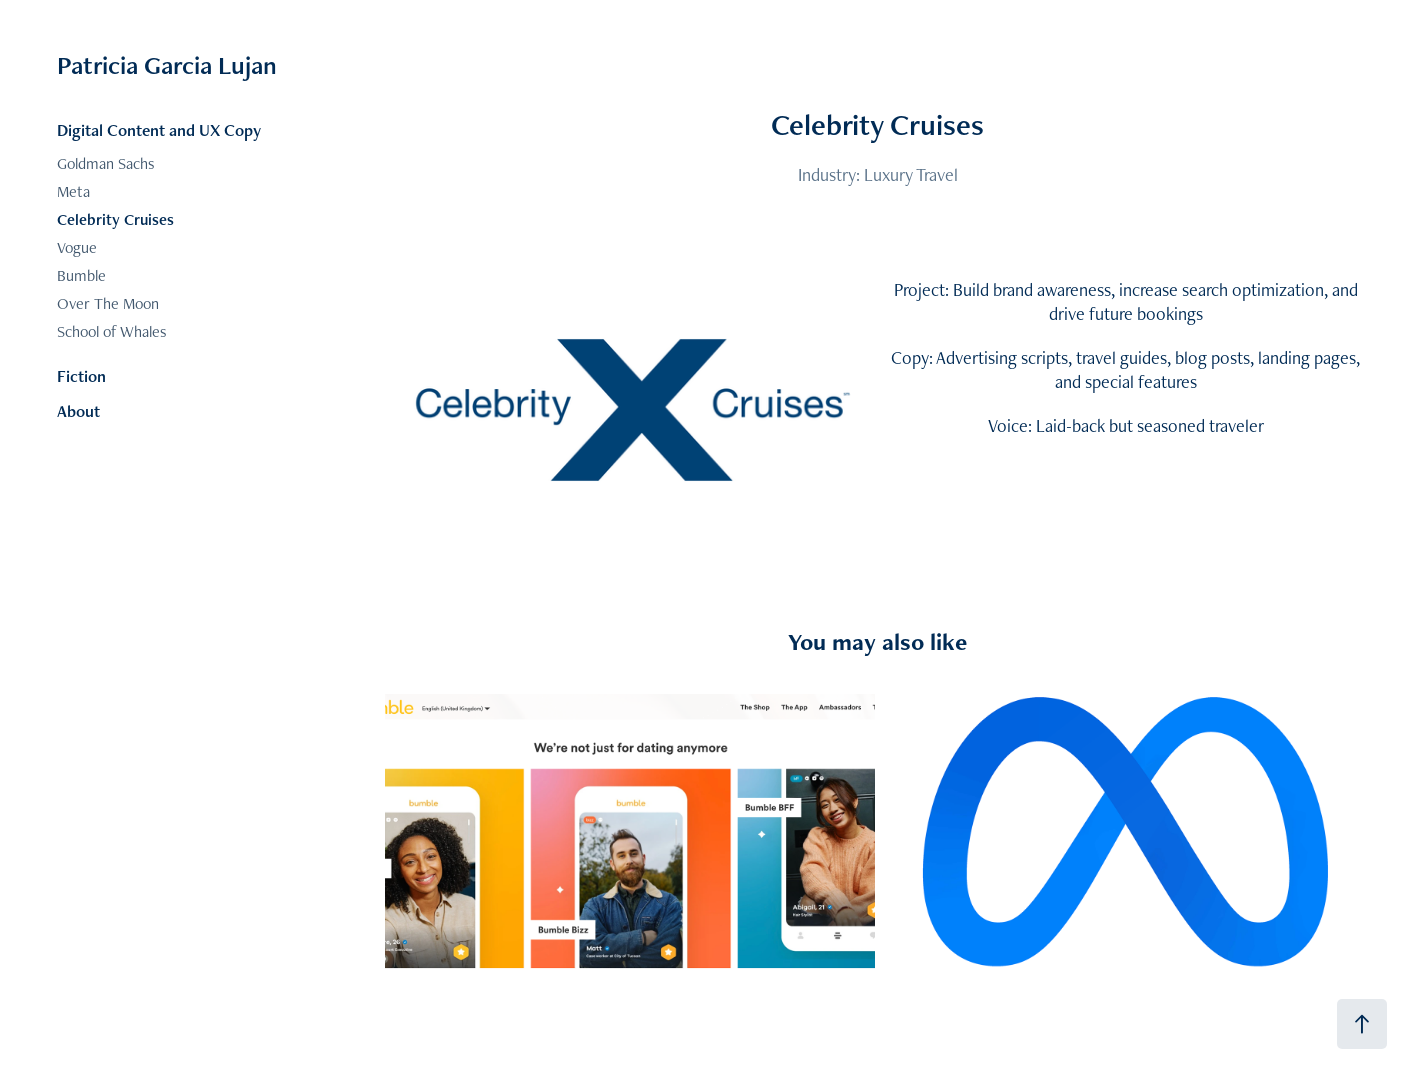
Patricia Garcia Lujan (167, 65)
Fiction (81, 376)
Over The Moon (108, 303)
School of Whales (112, 331)
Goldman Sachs (106, 163)
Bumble (81, 275)
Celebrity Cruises (115, 219)
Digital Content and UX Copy (159, 130)
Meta (73, 191)
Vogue (77, 247)
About (78, 411)
